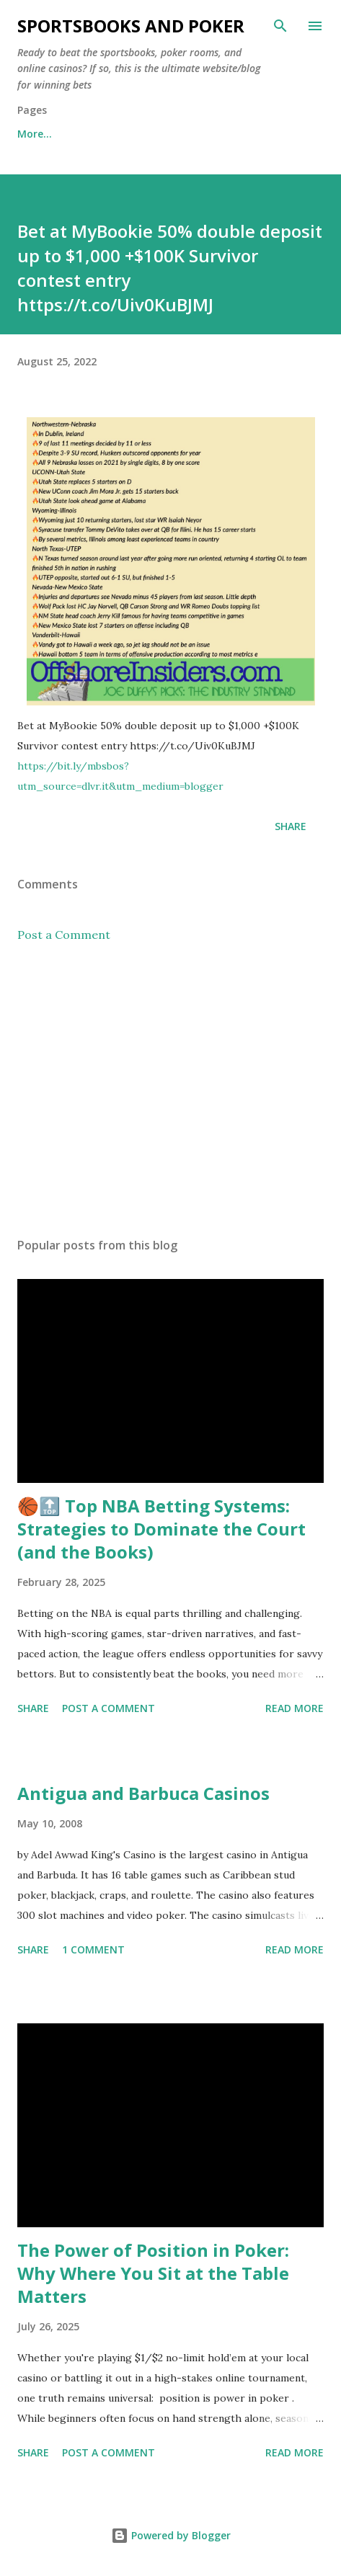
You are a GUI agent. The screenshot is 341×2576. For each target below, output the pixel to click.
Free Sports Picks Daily (140, 134)
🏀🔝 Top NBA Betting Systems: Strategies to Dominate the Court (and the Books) (161, 1529)
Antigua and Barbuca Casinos (143, 1793)
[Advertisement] (170, 1090)
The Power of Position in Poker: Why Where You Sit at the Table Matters (153, 2273)
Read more (294, 1708)
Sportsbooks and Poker (130, 25)
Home (32, 134)
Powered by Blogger (171, 2535)
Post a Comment (63, 934)
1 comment (93, 1949)
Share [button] (290, 826)
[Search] (280, 26)
